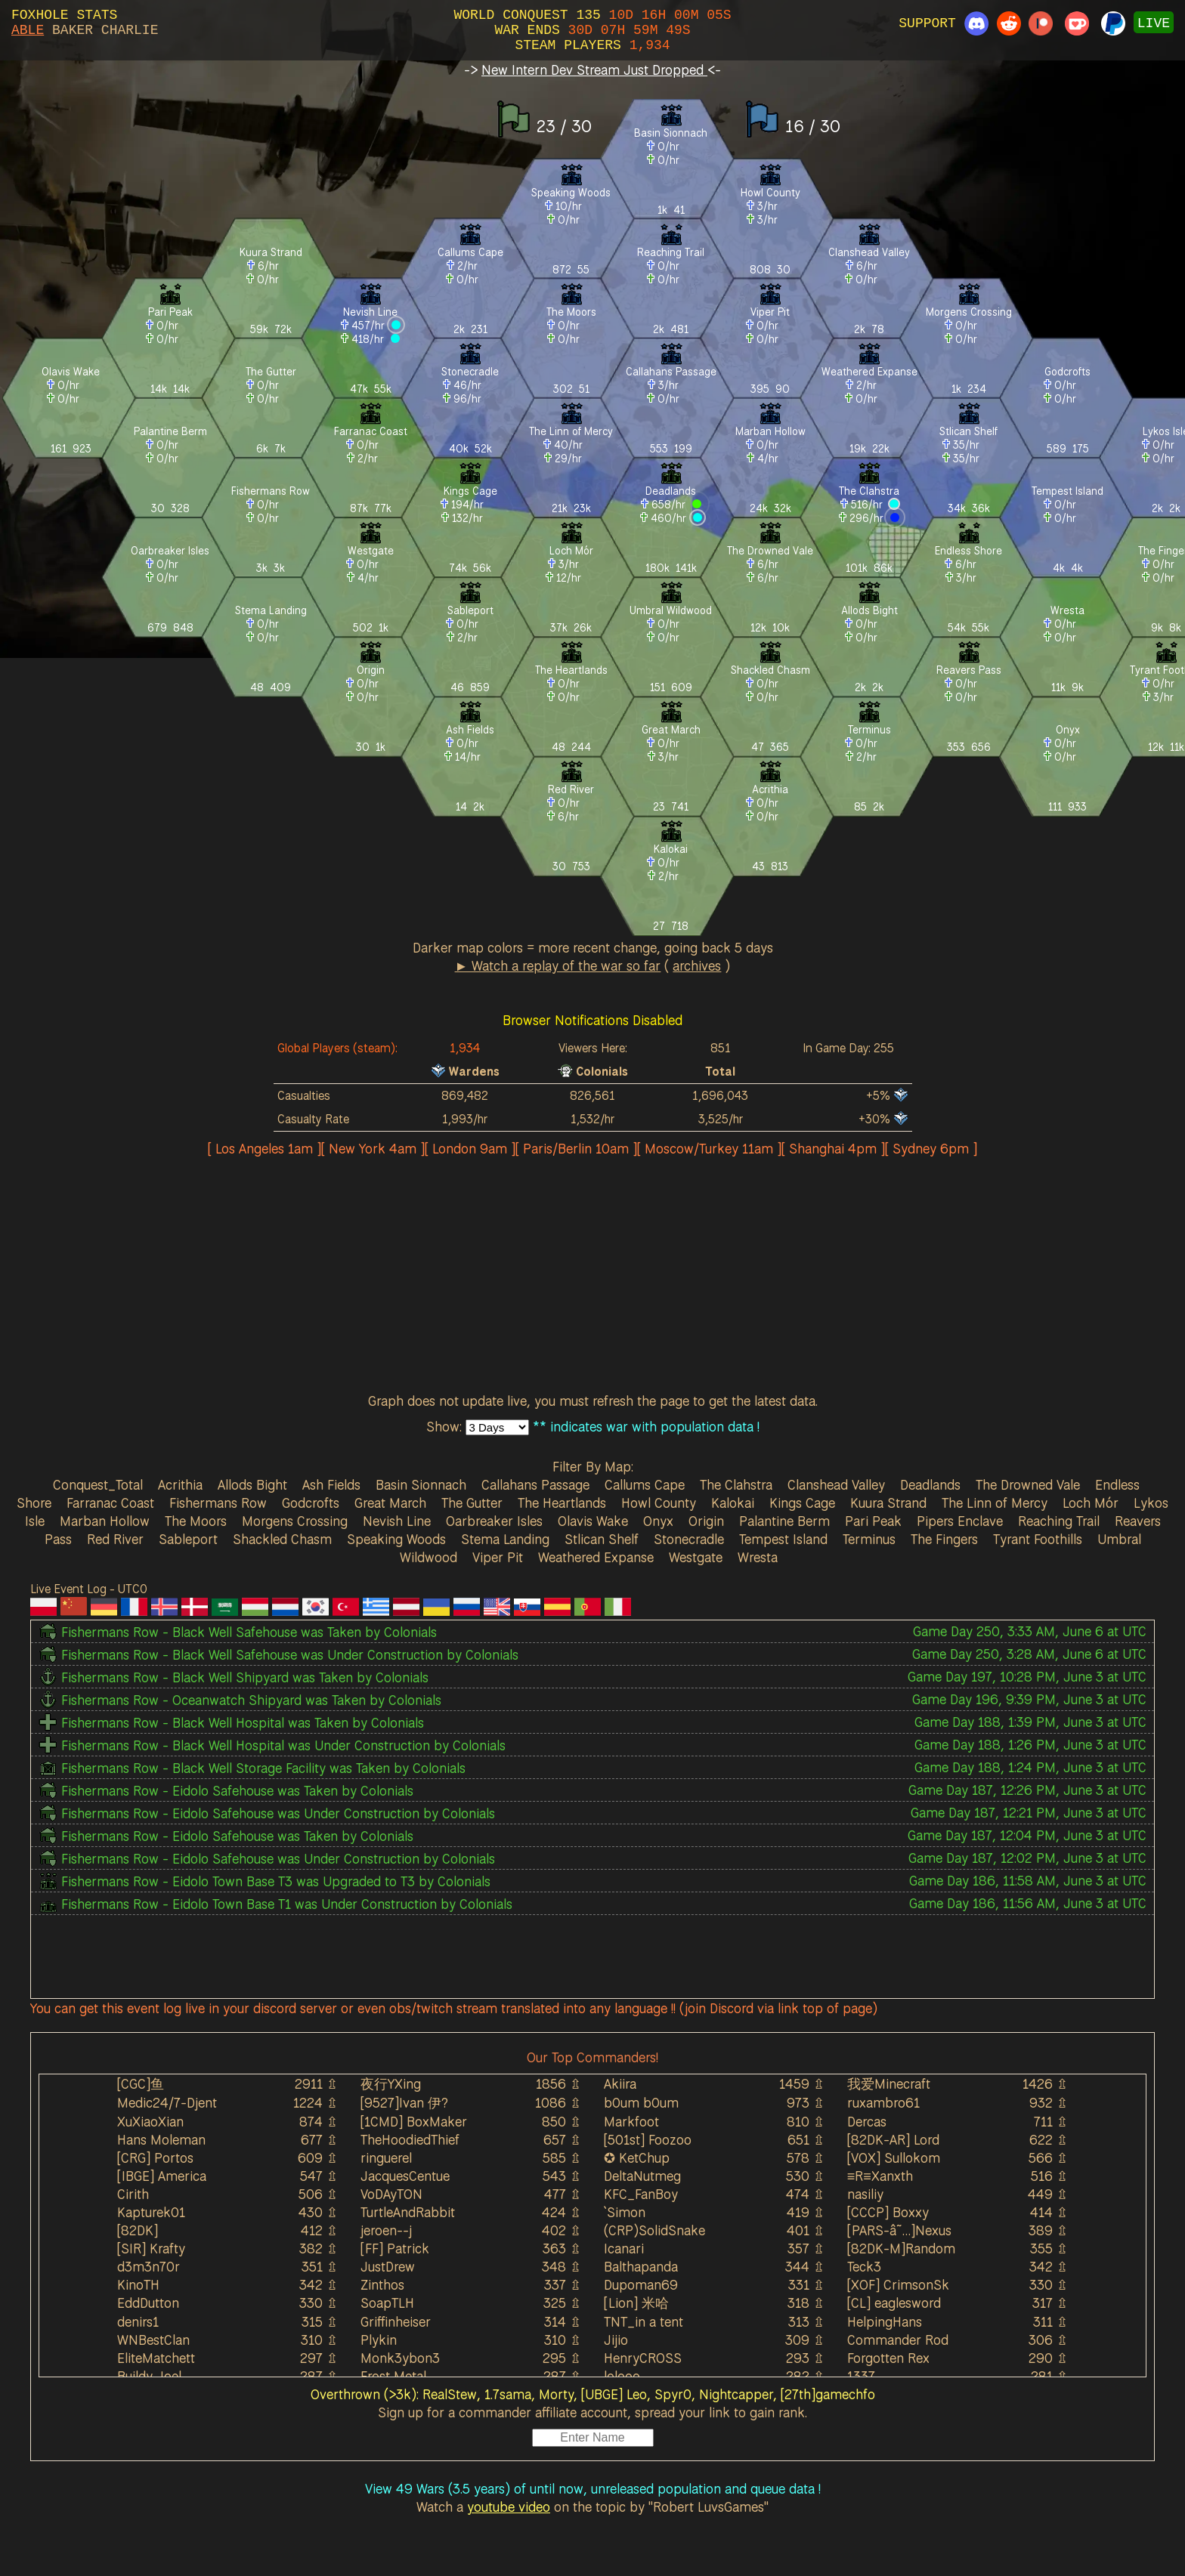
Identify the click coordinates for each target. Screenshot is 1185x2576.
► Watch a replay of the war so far (558, 965)
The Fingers (944, 1539)
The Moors (196, 1521)
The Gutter (472, 1502)
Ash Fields (331, 1484)
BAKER (72, 30)
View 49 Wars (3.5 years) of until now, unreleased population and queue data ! (593, 2488)
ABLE (27, 30)
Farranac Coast (110, 1502)
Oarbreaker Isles (494, 1521)
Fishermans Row (218, 1502)
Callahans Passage (535, 1484)
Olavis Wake (593, 1521)
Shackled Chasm (282, 1539)
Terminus (869, 1539)
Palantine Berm (784, 1521)
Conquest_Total (98, 1484)
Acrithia (180, 1484)
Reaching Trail (1059, 1521)
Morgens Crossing (295, 1521)
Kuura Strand (888, 1502)
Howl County (658, 1502)
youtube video (508, 2506)
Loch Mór (1090, 1502)
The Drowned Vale (1028, 1484)
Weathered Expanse (596, 1557)
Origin (706, 1521)
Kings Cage (802, 1502)
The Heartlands (562, 1502)
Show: (446, 1426)
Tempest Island (783, 1539)
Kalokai (732, 1502)
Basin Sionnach (421, 1484)
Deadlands (930, 1484)
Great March (390, 1502)
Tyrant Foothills (1037, 1539)
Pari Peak (873, 1521)
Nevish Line (397, 1521)
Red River (115, 1539)
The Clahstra (736, 1484)
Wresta (758, 1557)
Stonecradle (689, 1539)
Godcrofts (310, 1502)
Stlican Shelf (602, 1539)
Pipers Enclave (960, 1521)
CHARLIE (130, 30)
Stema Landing (505, 1539)
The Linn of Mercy (994, 1502)
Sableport (188, 1539)
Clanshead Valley (836, 1484)
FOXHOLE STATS (64, 15)
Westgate (695, 1557)
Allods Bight (252, 1484)
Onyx (658, 1521)
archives (697, 965)
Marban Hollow (105, 1521)
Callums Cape (645, 1484)
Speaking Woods (396, 1539)
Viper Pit (497, 1557)
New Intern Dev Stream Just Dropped (594, 69)
